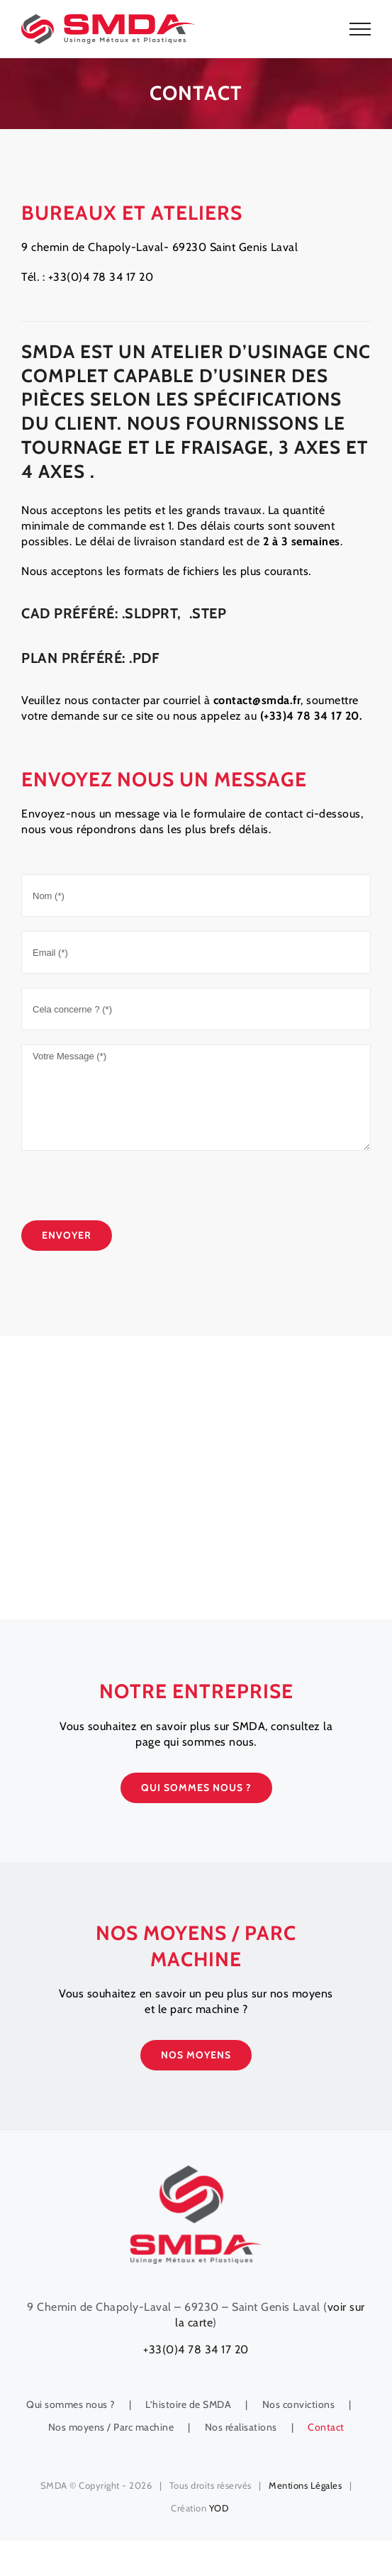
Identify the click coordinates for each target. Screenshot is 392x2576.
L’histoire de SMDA (188, 2404)
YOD (219, 2508)
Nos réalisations (241, 2427)
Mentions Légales (305, 2485)
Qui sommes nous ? (70, 2404)
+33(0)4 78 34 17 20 (196, 2349)
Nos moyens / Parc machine (111, 2427)
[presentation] (129, 1192)
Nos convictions (298, 2404)
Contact (326, 2427)
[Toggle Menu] (360, 29)
